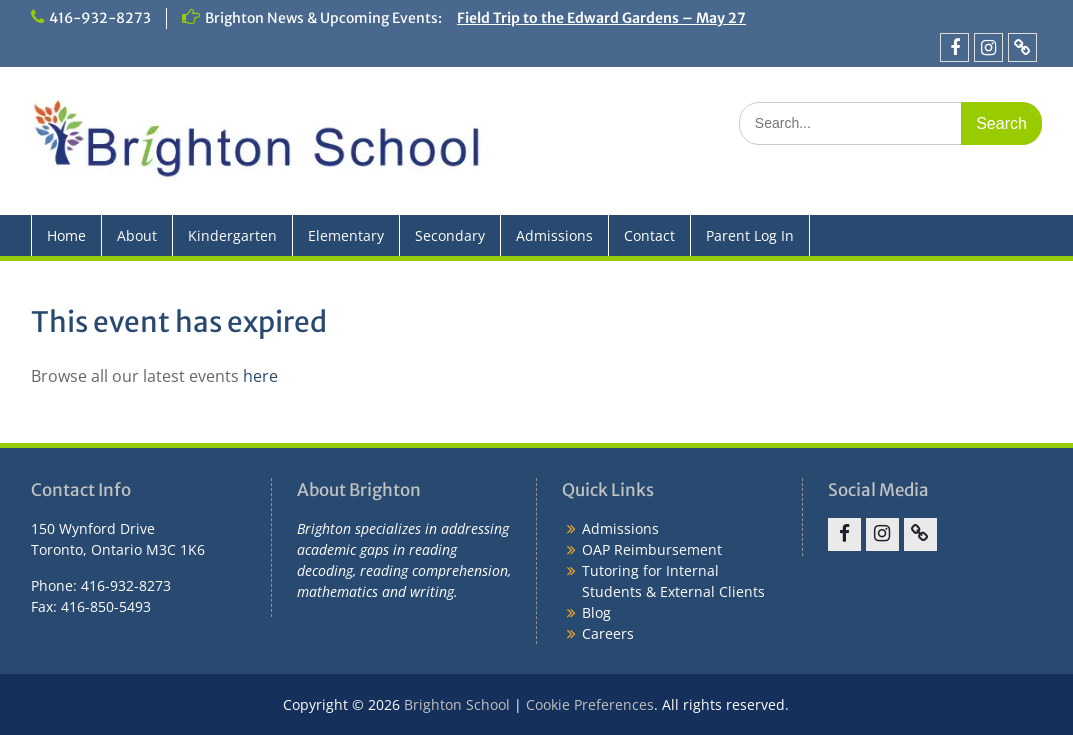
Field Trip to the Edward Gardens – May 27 (601, 18)
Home (66, 235)
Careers (608, 633)
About (137, 235)
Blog (596, 612)
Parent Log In (750, 235)
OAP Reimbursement (652, 549)
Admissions (554, 235)
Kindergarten (232, 235)
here (260, 376)
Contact (649, 235)
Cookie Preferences (590, 704)
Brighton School (457, 704)
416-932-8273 (100, 18)
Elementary (346, 235)
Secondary (450, 235)
